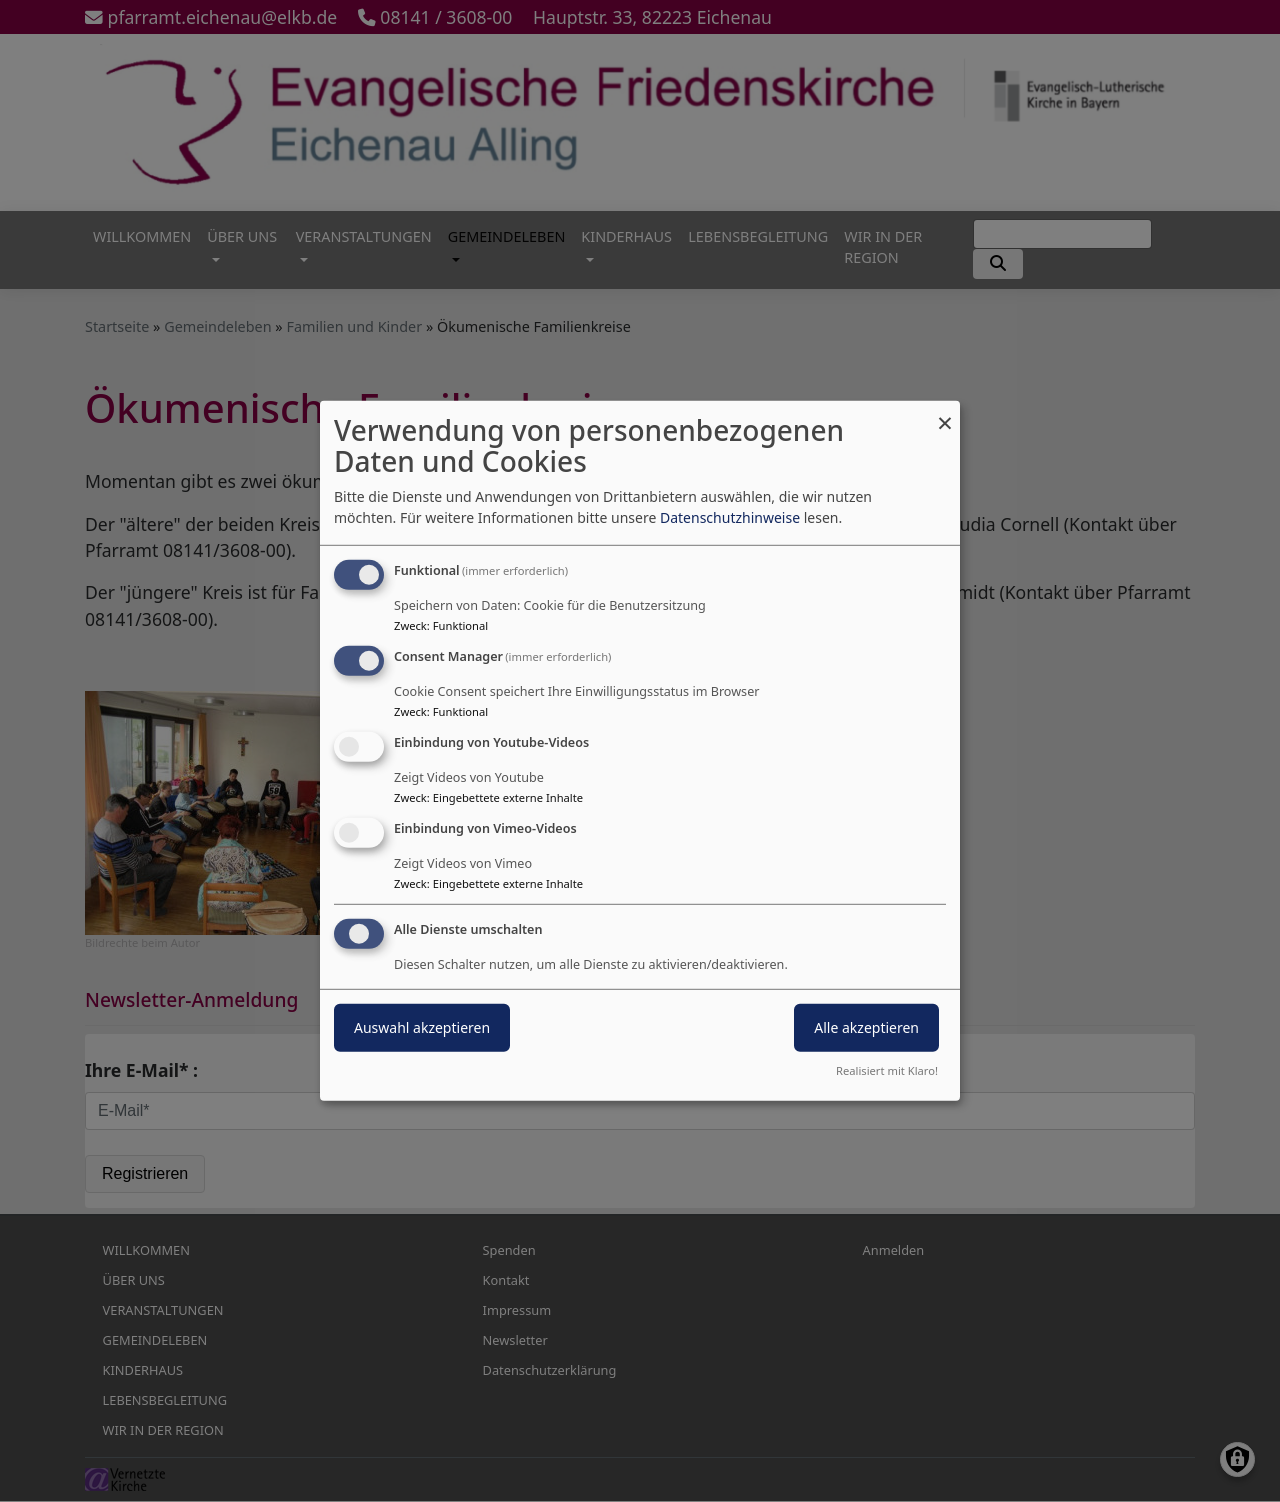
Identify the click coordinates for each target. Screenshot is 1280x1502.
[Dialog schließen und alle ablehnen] (945, 413)
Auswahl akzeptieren (422, 1026)
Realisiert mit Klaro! (887, 1070)
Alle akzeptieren (866, 1026)
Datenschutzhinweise (730, 517)
